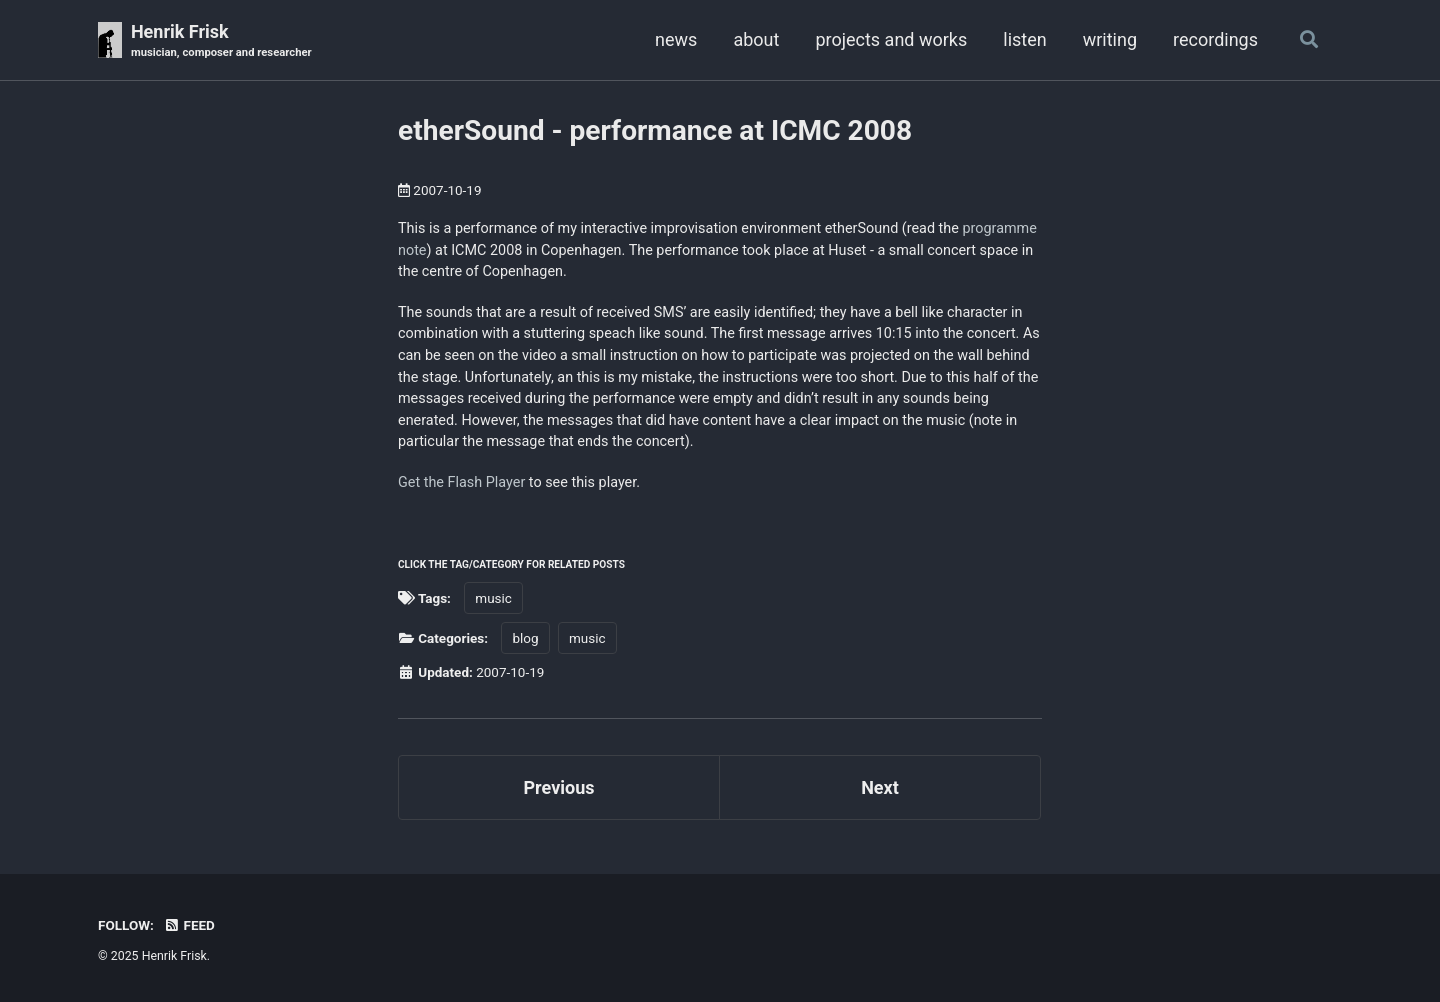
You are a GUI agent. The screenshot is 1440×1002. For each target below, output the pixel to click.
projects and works (891, 39)
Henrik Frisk (221, 41)
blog (525, 638)
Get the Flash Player (461, 482)
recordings (1215, 39)
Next (880, 787)
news (676, 39)
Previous (559, 787)
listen (1024, 39)
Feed (189, 925)
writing (1110, 39)
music (493, 598)
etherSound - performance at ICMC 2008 (655, 130)
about (756, 39)
